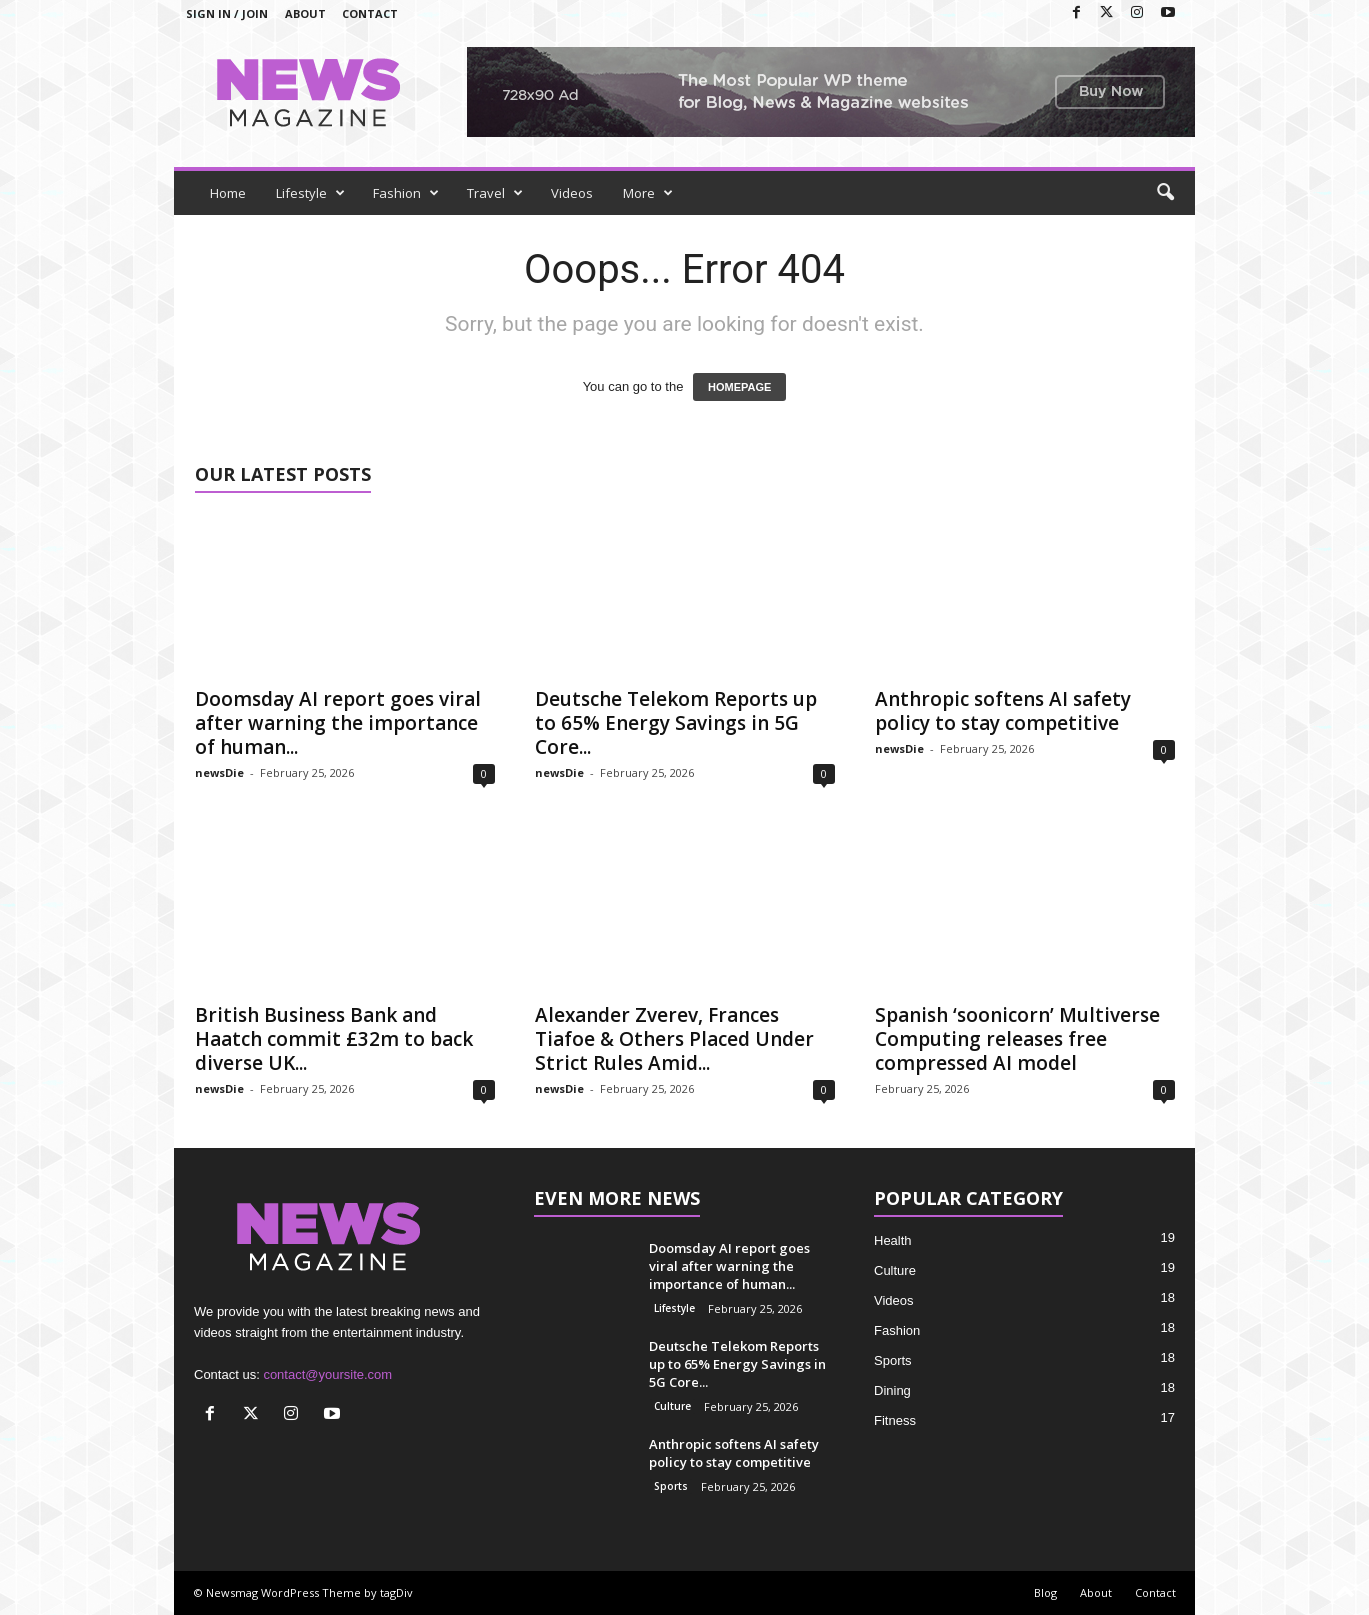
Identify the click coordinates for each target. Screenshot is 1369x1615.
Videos (572, 193)
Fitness (895, 1420)
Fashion (406, 193)
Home (228, 193)
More (648, 193)
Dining (892, 1390)
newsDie (219, 772)
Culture (672, 1406)
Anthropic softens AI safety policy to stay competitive (1003, 711)
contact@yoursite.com (327, 1374)
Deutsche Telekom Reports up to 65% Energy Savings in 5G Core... (676, 723)
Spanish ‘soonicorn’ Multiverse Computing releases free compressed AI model (1017, 1039)
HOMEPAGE (739, 387)
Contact (370, 13)
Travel (495, 193)
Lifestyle (310, 193)
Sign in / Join (227, 13)
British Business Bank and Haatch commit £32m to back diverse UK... (334, 1039)
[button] (1165, 193)
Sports (671, 1486)
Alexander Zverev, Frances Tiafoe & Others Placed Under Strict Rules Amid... (674, 1039)
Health (893, 1240)
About (305, 13)
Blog (1045, 1592)
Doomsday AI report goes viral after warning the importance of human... (338, 723)
